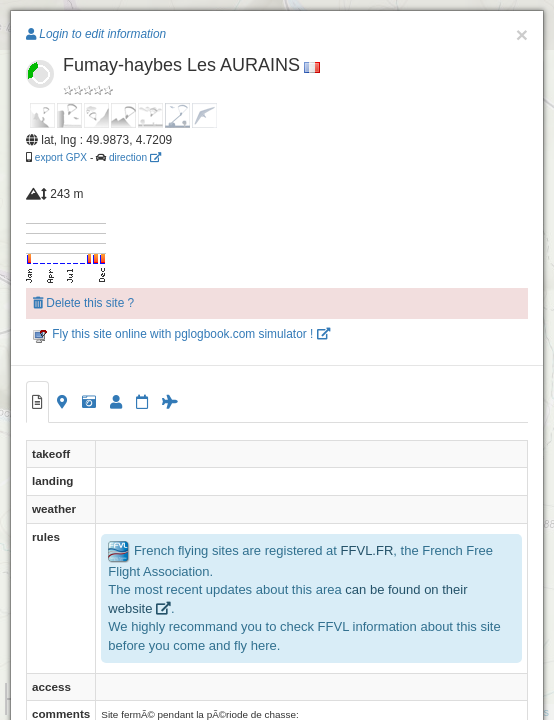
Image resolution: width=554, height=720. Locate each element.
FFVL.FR (367, 550)
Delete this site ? (83, 303)
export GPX (61, 157)
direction (135, 157)
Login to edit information (96, 34)
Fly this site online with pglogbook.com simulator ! (181, 334)
